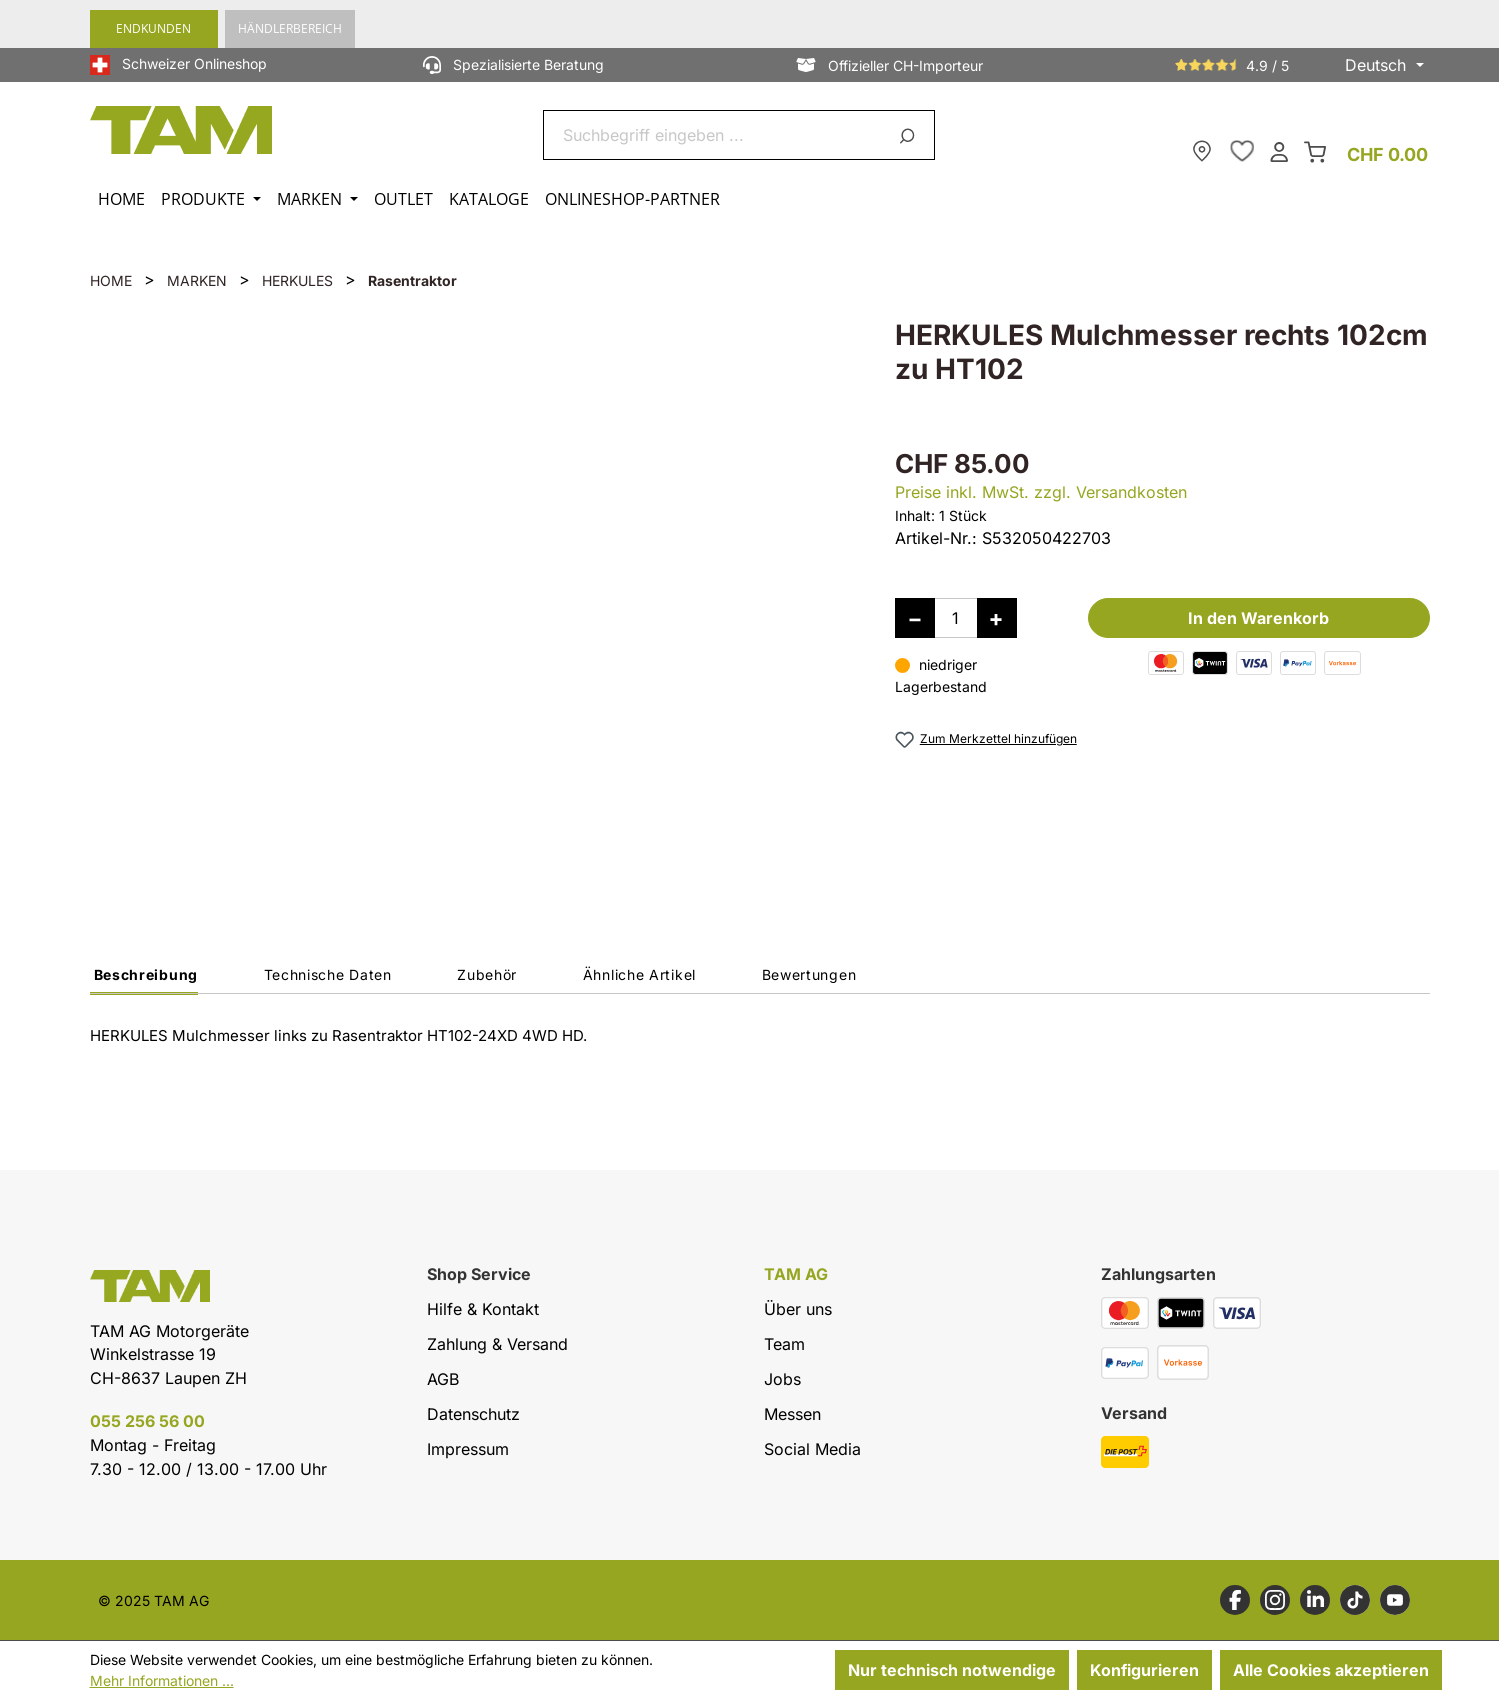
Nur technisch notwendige (952, 1670)
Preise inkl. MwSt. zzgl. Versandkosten (1041, 492)
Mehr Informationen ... (162, 1680)
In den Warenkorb (1258, 618)
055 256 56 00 (147, 1421)
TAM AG (796, 1274)
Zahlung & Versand (497, 1344)
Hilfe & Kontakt (483, 1309)
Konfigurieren (1144, 1670)
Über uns (798, 1309)
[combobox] (715, 135)
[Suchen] (910, 135)
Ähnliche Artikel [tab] (639, 974)
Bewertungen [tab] (809, 974)
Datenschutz (473, 1414)
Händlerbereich (290, 28)
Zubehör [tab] (487, 974)
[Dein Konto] (1279, 150)
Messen (792, 1414)
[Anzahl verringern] (915, 618)
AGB (443, 1379)
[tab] (144, 980)
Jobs (782, 1379)
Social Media (812, 1449)
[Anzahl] (956, 618)
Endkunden (153, 28)
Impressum (468, 1449)
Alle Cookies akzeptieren (1331, 1670)
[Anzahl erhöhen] (997, 618)
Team (784, 1344)
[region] (472, 595)
